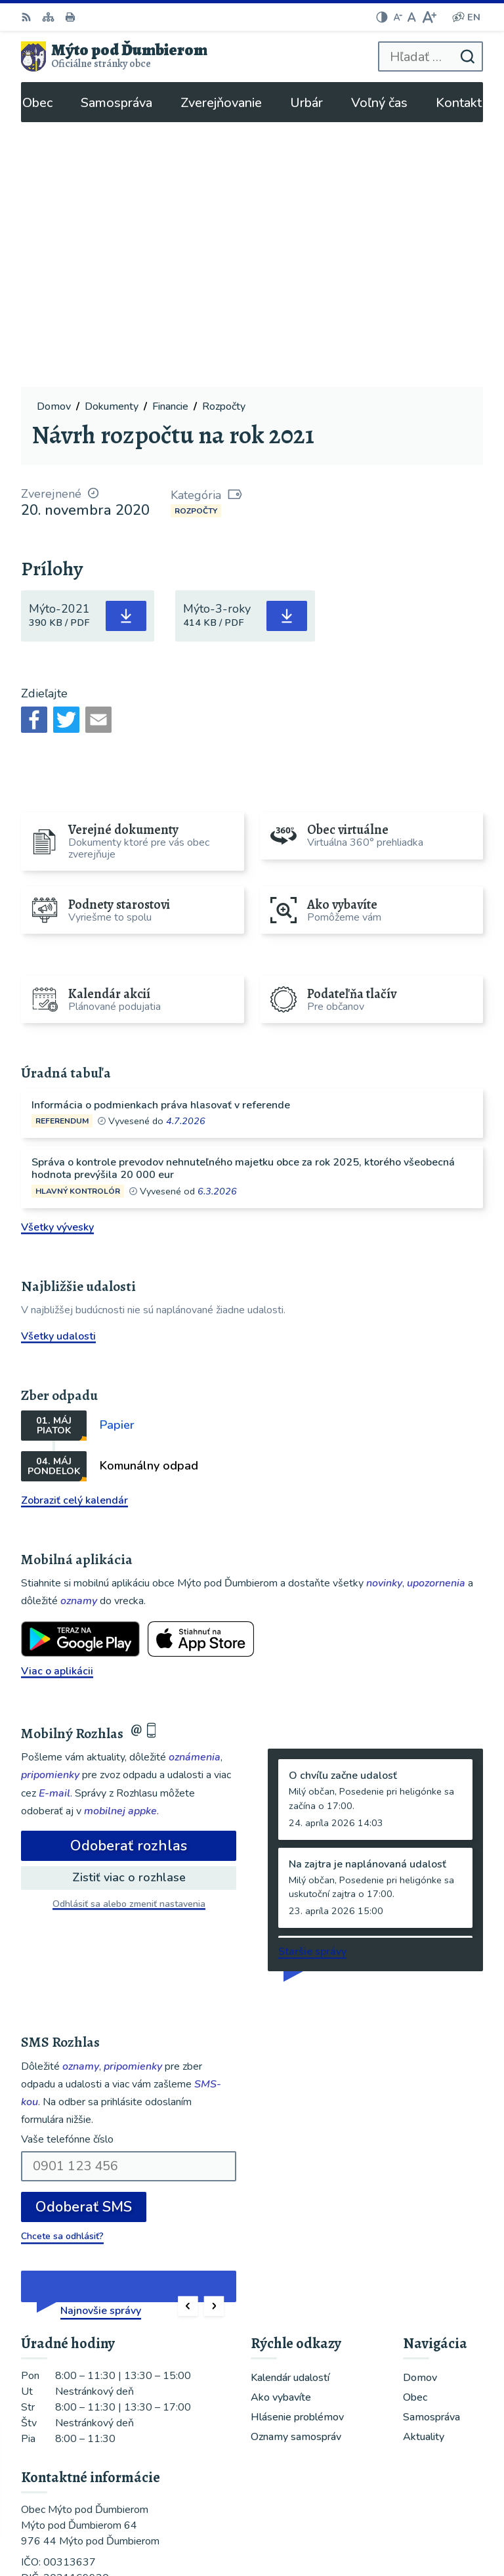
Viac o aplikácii (57, 1406)
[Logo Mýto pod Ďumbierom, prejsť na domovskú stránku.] (114, 56)
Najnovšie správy (100, 2045)
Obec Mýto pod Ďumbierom (404, 2523)
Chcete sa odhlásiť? (62, 1971)
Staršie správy (312, 1687)
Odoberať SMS (83, 1942)
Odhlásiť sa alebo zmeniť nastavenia (128, 1638)
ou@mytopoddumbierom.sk (87, 2370)
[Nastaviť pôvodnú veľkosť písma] (412, 17)
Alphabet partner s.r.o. (416, 2504)
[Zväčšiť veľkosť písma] (429, 17)
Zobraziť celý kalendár (74, 1235)
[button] (188, 2041)
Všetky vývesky (57, 962)
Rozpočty (196, 245)
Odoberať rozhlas (128, 1580)
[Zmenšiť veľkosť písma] (397, 17)
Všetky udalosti (58, 1071)
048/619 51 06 (58, 2354)
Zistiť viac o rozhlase (129, 1613)
